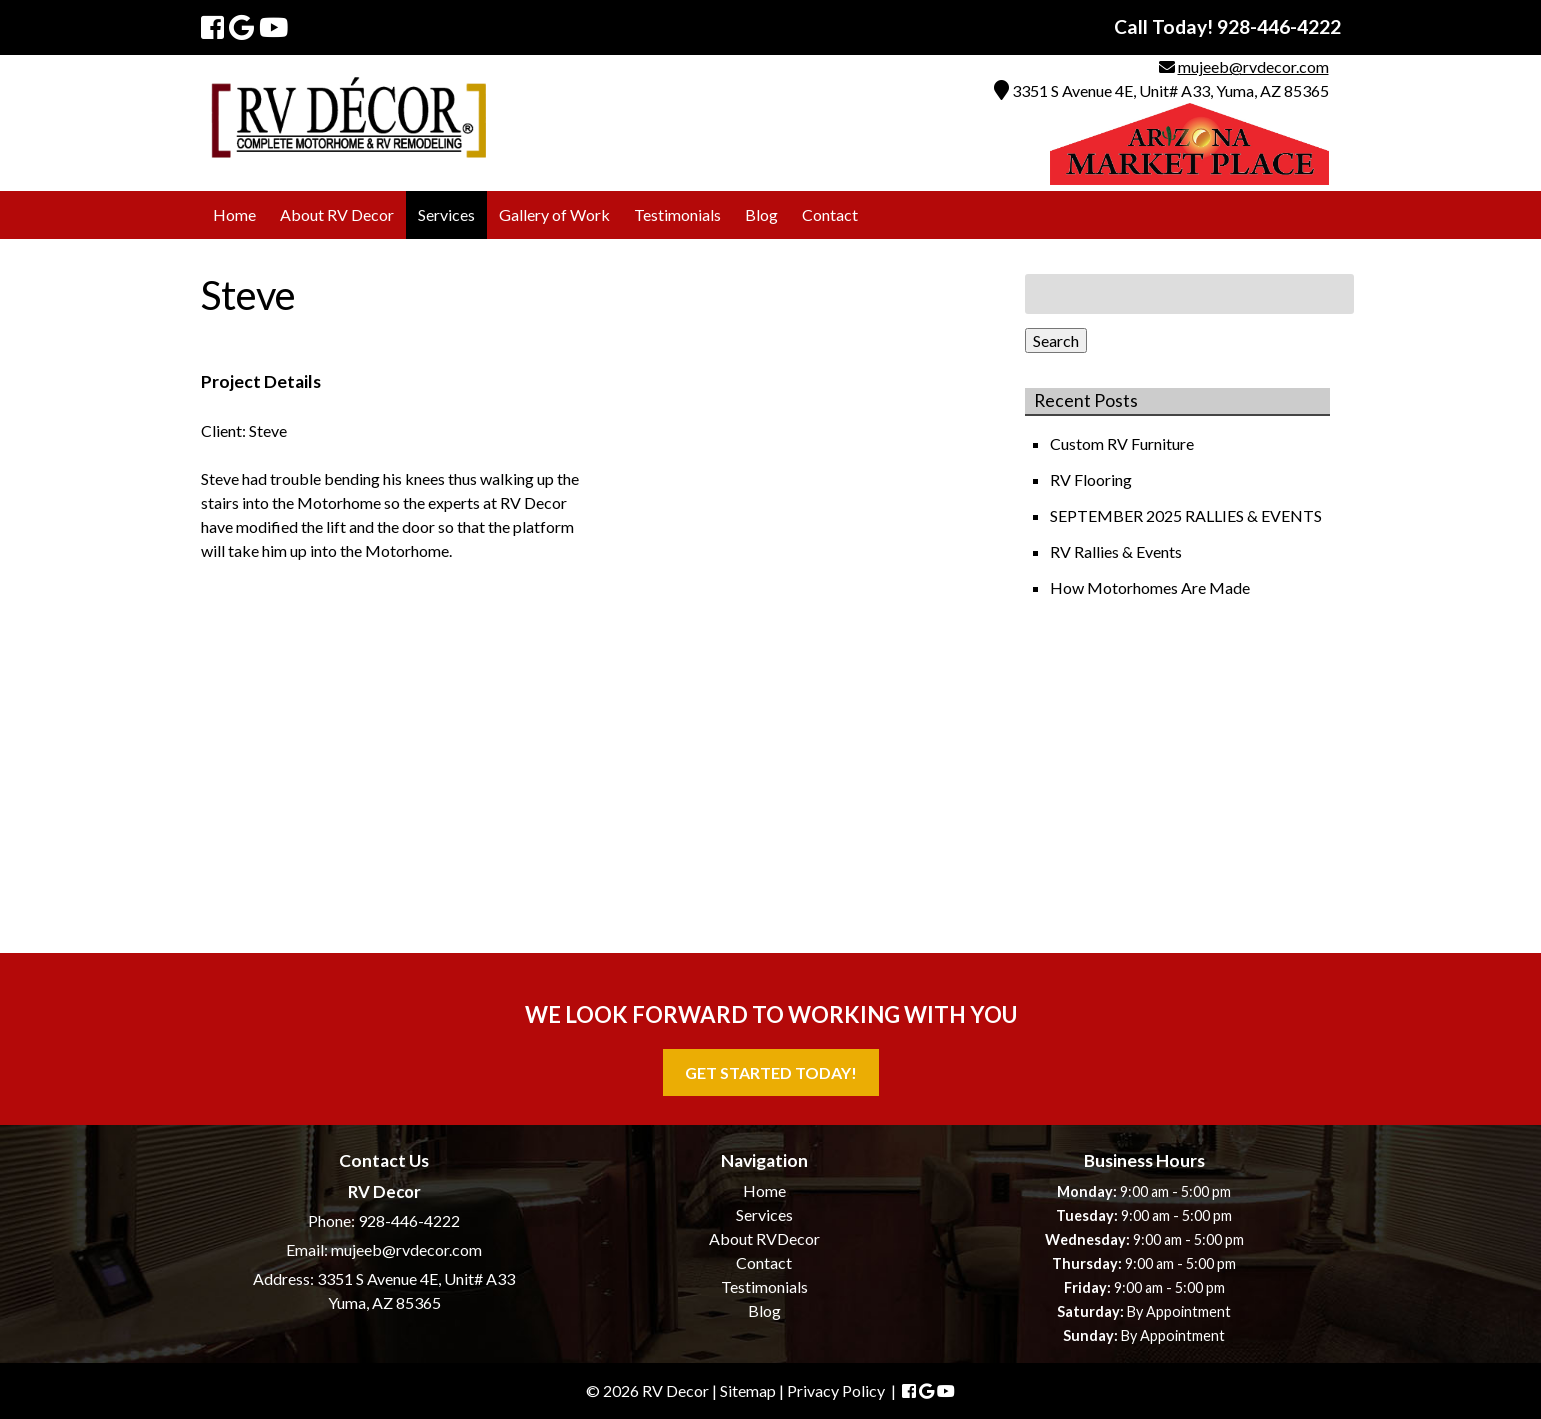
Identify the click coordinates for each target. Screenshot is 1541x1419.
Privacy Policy (836, 1390)
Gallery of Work (554, 214)
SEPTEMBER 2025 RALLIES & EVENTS (1187, 515)
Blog (761, 214)
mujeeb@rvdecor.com (1253, 66)
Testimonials (677, 214)
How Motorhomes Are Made (1151, 587)
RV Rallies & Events (1117, 551)
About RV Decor (337, 214)
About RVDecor (764, 1238)
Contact (830, 214)
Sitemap (748, 1390)
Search (1056, 340)
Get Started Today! (771, 1072)
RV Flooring (1092, 479)
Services (446, 214)
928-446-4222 (409, 1220)
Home (234, 214)
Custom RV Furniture (1123, 443)
